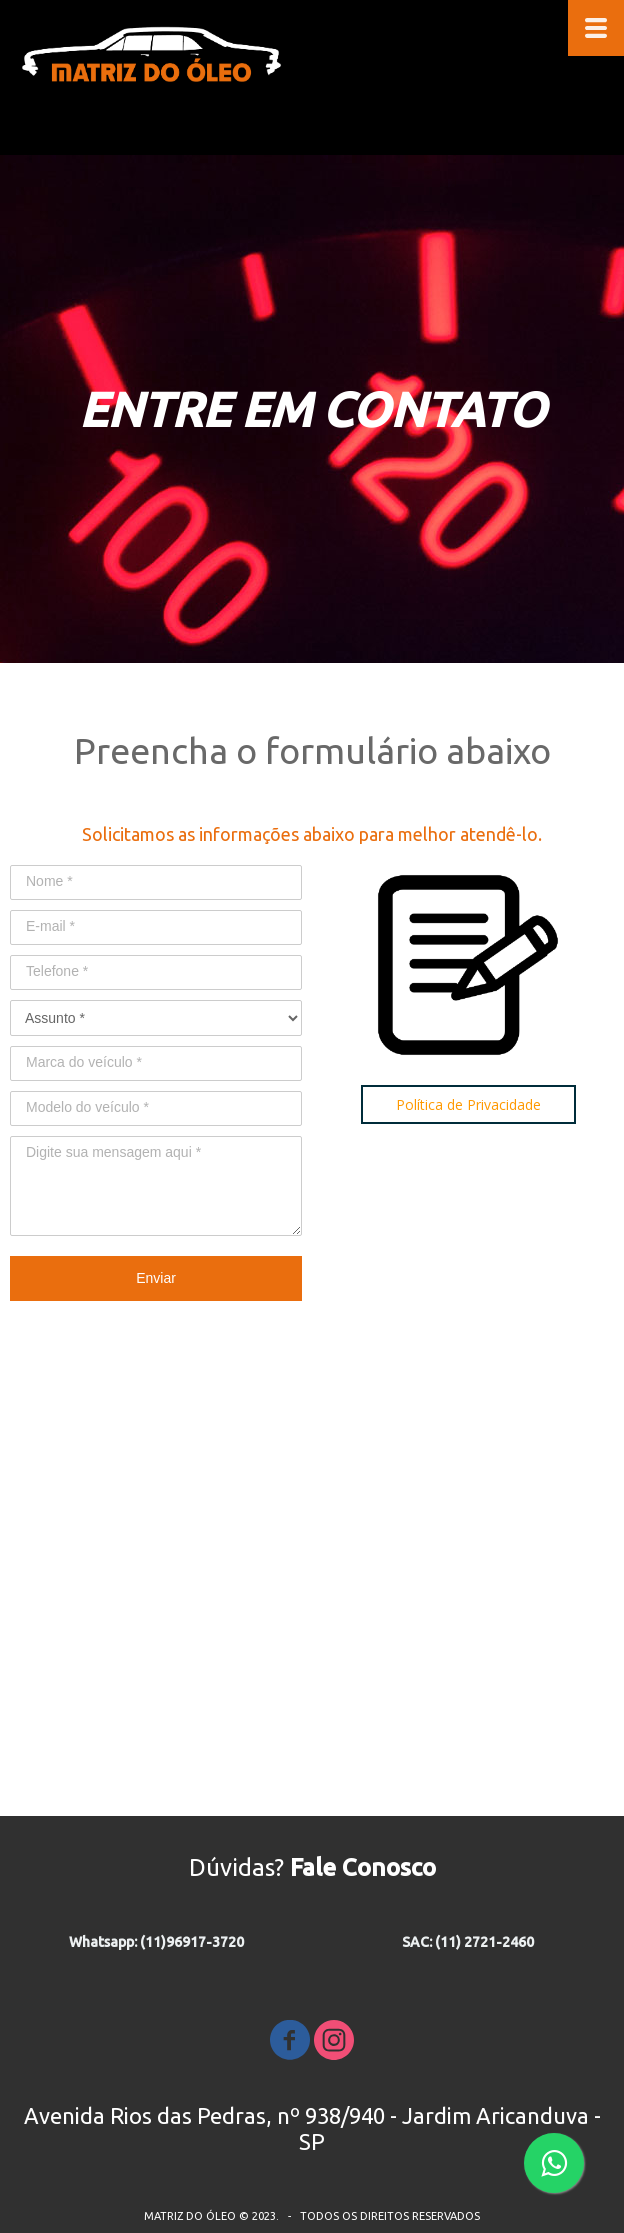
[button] (468, 1104)
